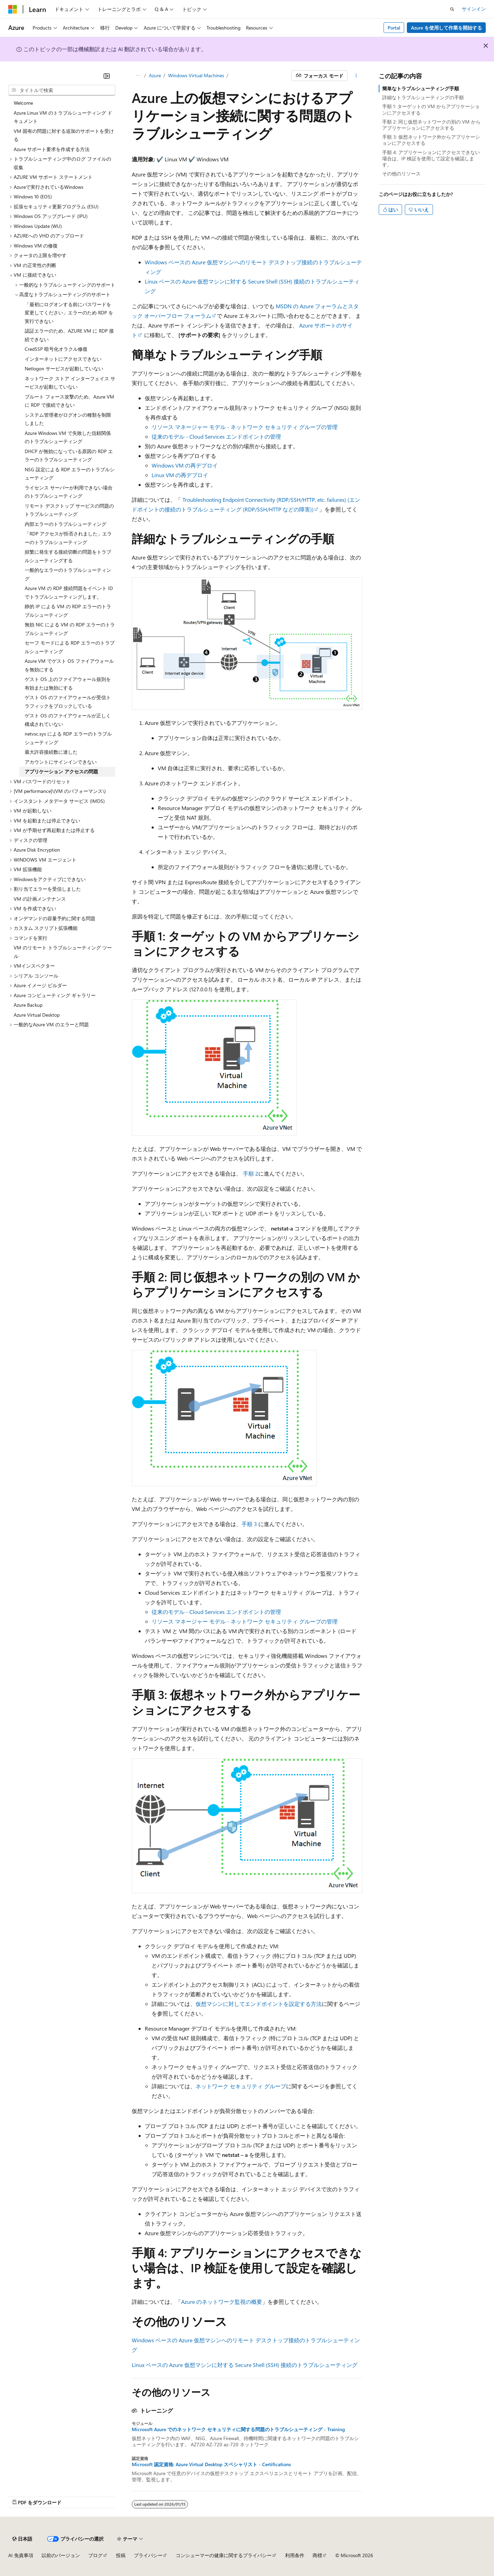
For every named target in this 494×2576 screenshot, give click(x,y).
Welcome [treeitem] (23, 103)
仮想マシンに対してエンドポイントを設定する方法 (259, 2003)
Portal (394, 27)
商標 (317, 2555)
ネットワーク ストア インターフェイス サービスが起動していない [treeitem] (70, 382)
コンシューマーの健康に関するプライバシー (224, 2555)
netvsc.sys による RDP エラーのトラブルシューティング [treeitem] (68, 738)
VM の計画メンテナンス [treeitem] (40, 899)
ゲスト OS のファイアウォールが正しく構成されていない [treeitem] (68, 719)
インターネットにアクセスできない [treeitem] (63, 359)
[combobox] (61, 90)
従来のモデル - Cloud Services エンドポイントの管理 (216, 436)
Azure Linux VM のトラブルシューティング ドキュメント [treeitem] (63, 117)
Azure (155, 75)
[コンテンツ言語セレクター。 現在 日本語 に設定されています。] (22, 2538)
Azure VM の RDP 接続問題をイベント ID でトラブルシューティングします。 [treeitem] (69, 592)
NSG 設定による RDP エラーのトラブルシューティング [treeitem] (70, 473)
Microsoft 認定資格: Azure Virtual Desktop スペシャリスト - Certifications (211, 2464)
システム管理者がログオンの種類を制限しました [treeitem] (68, 419)
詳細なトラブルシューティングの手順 (423, 97)
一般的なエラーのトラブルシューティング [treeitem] (68, 574)
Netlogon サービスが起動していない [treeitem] (64, 368)
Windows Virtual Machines (196, 75)
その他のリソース (401, 173)
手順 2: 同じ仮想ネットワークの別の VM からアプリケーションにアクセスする (431, 124)
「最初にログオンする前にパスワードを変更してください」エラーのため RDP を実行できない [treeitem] (69, 312)
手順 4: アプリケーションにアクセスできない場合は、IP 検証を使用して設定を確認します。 (431, 158)
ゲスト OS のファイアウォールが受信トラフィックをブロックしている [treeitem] (68, 701)
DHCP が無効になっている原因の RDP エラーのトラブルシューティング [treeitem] (69, 455)
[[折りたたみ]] (106, 76)
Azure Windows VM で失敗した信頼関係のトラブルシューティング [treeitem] (68, 437)
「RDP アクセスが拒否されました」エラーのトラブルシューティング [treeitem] (68, 537)
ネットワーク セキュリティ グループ (241, 2086)
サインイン (474, 8)
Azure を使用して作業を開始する (446, 27)
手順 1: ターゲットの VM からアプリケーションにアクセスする (431, 109)
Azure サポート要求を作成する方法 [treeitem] (52, 149)
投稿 (121, 2555)
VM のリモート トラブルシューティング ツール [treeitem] (63, 951)
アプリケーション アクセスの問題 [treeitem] (61, 771)
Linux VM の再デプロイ (180, 474)
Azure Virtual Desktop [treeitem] (37, 1015)
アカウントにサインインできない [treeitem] (61, 762)
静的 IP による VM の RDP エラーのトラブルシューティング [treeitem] (68, 610)
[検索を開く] (452, 9)
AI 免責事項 (20, 2555)
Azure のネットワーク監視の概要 (221, 2301)
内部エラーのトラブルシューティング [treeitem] (65, 524)
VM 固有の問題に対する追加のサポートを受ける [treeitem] (64, 135)
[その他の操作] (356, 75)
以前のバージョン (61, 2555)
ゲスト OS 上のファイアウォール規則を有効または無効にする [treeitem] (68, 683)
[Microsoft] (12, 9)
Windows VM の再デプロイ (185, 465)
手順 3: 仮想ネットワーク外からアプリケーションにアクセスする (431, 140)
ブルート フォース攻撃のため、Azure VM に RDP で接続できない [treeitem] (69, 400)
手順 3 (249, 1523)
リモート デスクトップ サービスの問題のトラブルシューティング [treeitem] (69, 510)
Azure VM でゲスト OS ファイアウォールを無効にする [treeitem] (69, 665)
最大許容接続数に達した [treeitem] (51, 752)
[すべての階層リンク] (138, 75)
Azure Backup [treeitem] (28, 1005)
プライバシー (148, 2555)
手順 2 (250, 1173)
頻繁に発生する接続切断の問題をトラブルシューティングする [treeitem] (68, 556)
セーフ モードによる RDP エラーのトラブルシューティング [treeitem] (70, 647)
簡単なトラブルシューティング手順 (420, 88)
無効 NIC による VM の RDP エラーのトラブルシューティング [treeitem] (70, 628)
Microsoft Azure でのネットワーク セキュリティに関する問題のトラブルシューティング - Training (238, 2429)
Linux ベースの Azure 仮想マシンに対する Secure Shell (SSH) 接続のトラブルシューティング (244, 2364)
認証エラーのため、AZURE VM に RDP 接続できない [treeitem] (69, 335)
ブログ (95, 2555)
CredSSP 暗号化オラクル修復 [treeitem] (56, 349)
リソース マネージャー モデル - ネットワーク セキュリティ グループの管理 (245, 426)
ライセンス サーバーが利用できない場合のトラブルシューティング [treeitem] (69, 491)
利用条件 (294, 2555)
